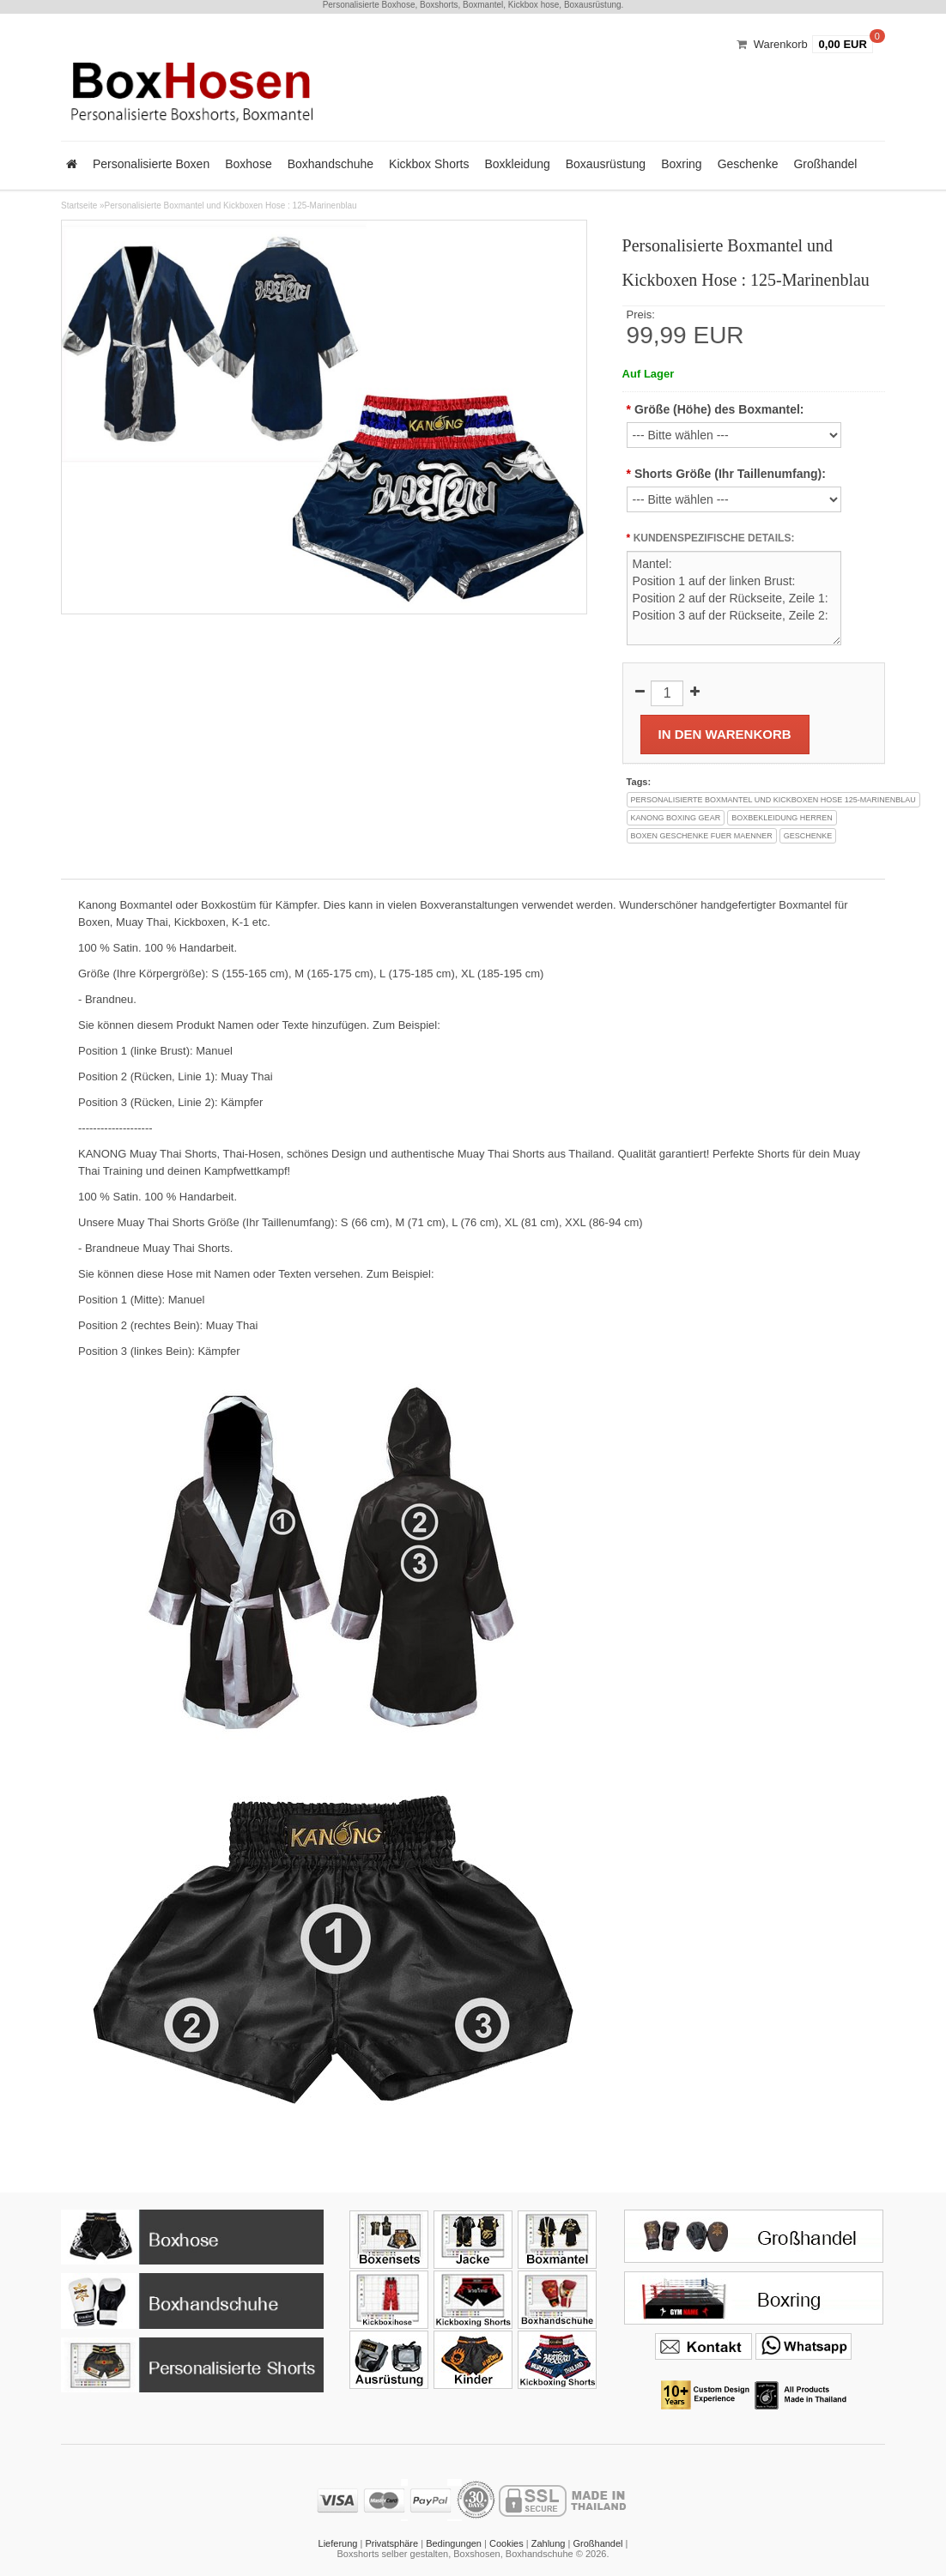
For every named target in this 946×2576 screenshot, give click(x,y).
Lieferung (338, 2543)
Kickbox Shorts (429, 164)
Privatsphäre (391, 2543)
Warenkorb (781, 44)
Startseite (79, 205)
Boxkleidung (516, 164)
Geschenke (748, 164)
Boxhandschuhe (330, 164)
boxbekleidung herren (782, 817)
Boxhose (248, 164)
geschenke (808, 835)
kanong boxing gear (676, 817)
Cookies (506, 2543)
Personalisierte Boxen (151, 164)
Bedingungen (454, 2543)
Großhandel (825, 164)
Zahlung (548, 2543)
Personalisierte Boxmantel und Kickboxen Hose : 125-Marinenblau (231, 205)
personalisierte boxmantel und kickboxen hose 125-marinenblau (773, 799)
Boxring (681, 164)
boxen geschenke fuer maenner (702, 835)
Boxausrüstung (606, 164)
